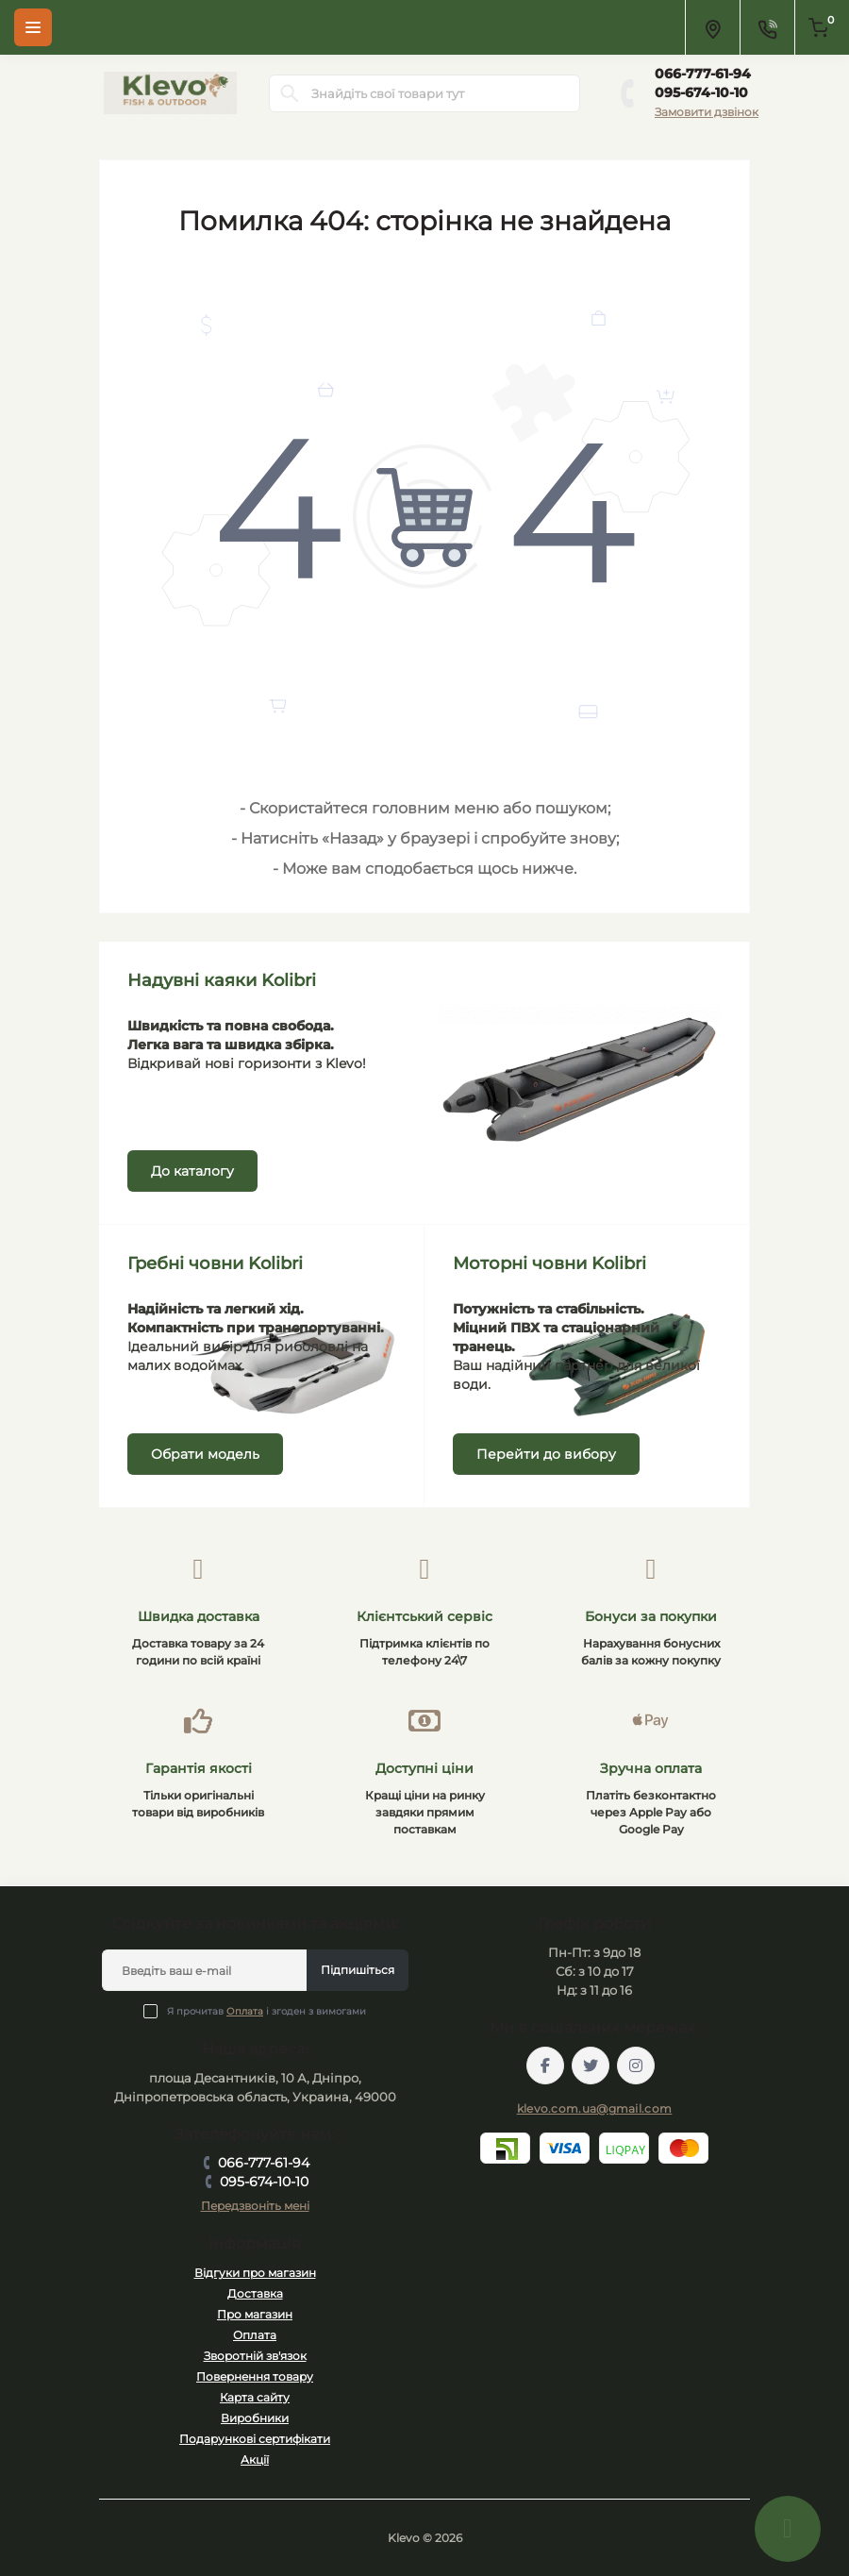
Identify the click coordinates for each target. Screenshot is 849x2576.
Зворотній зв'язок (255, 2356)
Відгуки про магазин (255, 2273)
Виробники (255, 2418)
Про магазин (254, 2314)
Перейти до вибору (546, 1454)
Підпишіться (357, 1970)
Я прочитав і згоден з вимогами (266, 2011)
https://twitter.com (590, 2065)
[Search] (289, 93)
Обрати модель (205, 1454)
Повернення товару (254, 2376)
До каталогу (192, 1171)
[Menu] (33, 27)
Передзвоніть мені (255, 2206)
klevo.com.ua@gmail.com (595, 2108)
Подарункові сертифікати (254, 2439)
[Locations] (712, 27)
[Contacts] (767, 27)
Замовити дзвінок (706, 112)
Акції (255, 2459)
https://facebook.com (545, 2065)
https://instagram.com (635, 2065)
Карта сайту (255, 2397)
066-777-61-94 (703, 73)
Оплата (244, 2011)
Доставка (255, 2293)
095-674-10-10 (701, 92)
